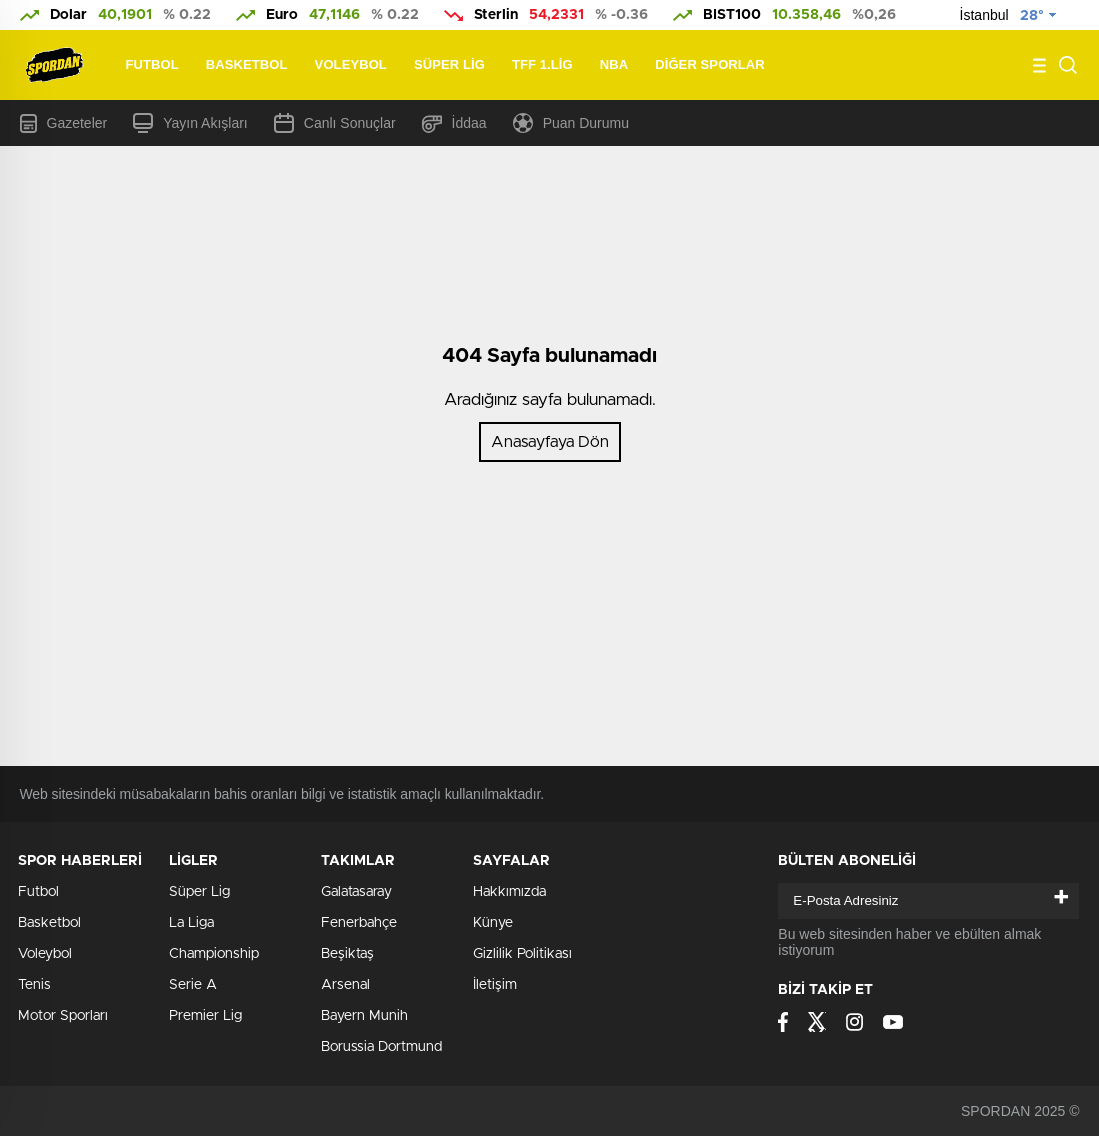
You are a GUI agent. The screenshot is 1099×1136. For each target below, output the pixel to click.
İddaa (454, 123)
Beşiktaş (347, 954)
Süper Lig (449, 64)
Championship (214, 954)
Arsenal (345, 985)
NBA (614, 64)
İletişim (495, 985)
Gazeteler (64, 123)
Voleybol (351, 64)
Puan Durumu (571, 123)
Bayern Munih (364, 1016)
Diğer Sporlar (710, 64)
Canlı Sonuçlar (335, 123)
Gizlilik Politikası (522, 954)
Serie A (193, 985)
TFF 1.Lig (542, 64)
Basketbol (247, 64)
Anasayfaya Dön (550, 442)
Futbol (152, 64)
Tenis (34, 985)
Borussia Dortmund (381, 1047)
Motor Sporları (63, 1016)
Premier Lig (205, 1016)
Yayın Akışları (190, 123)
